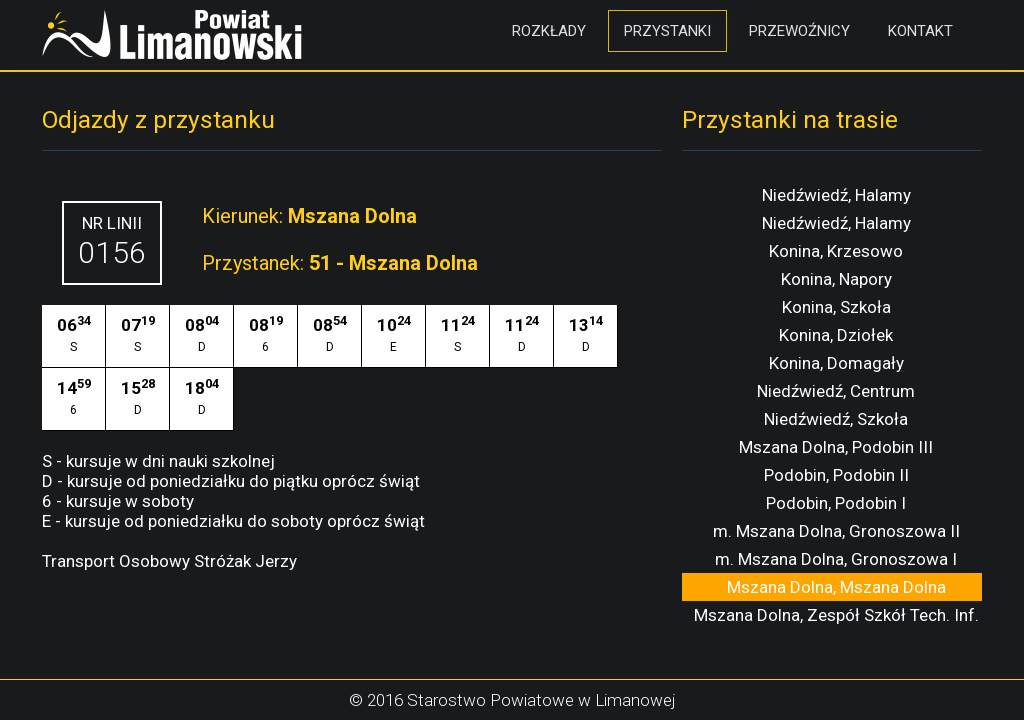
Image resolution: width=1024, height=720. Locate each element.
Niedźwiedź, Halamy (836, 195)
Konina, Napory (836, 279)
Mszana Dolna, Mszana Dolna (836, 587)
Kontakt (920, 31)
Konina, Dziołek (836, 335)
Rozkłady (549, 31)
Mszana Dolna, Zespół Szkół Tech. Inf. (836, 615)
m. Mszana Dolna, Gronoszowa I (836, 559)
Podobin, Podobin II (836, 475)
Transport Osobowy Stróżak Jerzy (169, 561)
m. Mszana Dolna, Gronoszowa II (836, 531)
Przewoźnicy (799, 31)
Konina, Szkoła (836, 307)
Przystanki (667, 31)
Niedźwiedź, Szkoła (836, 419)
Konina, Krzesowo (836, 251)
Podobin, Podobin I (836, 503)
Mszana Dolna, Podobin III (836, 447)
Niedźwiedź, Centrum (836, 391)
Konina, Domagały (836, 363)
